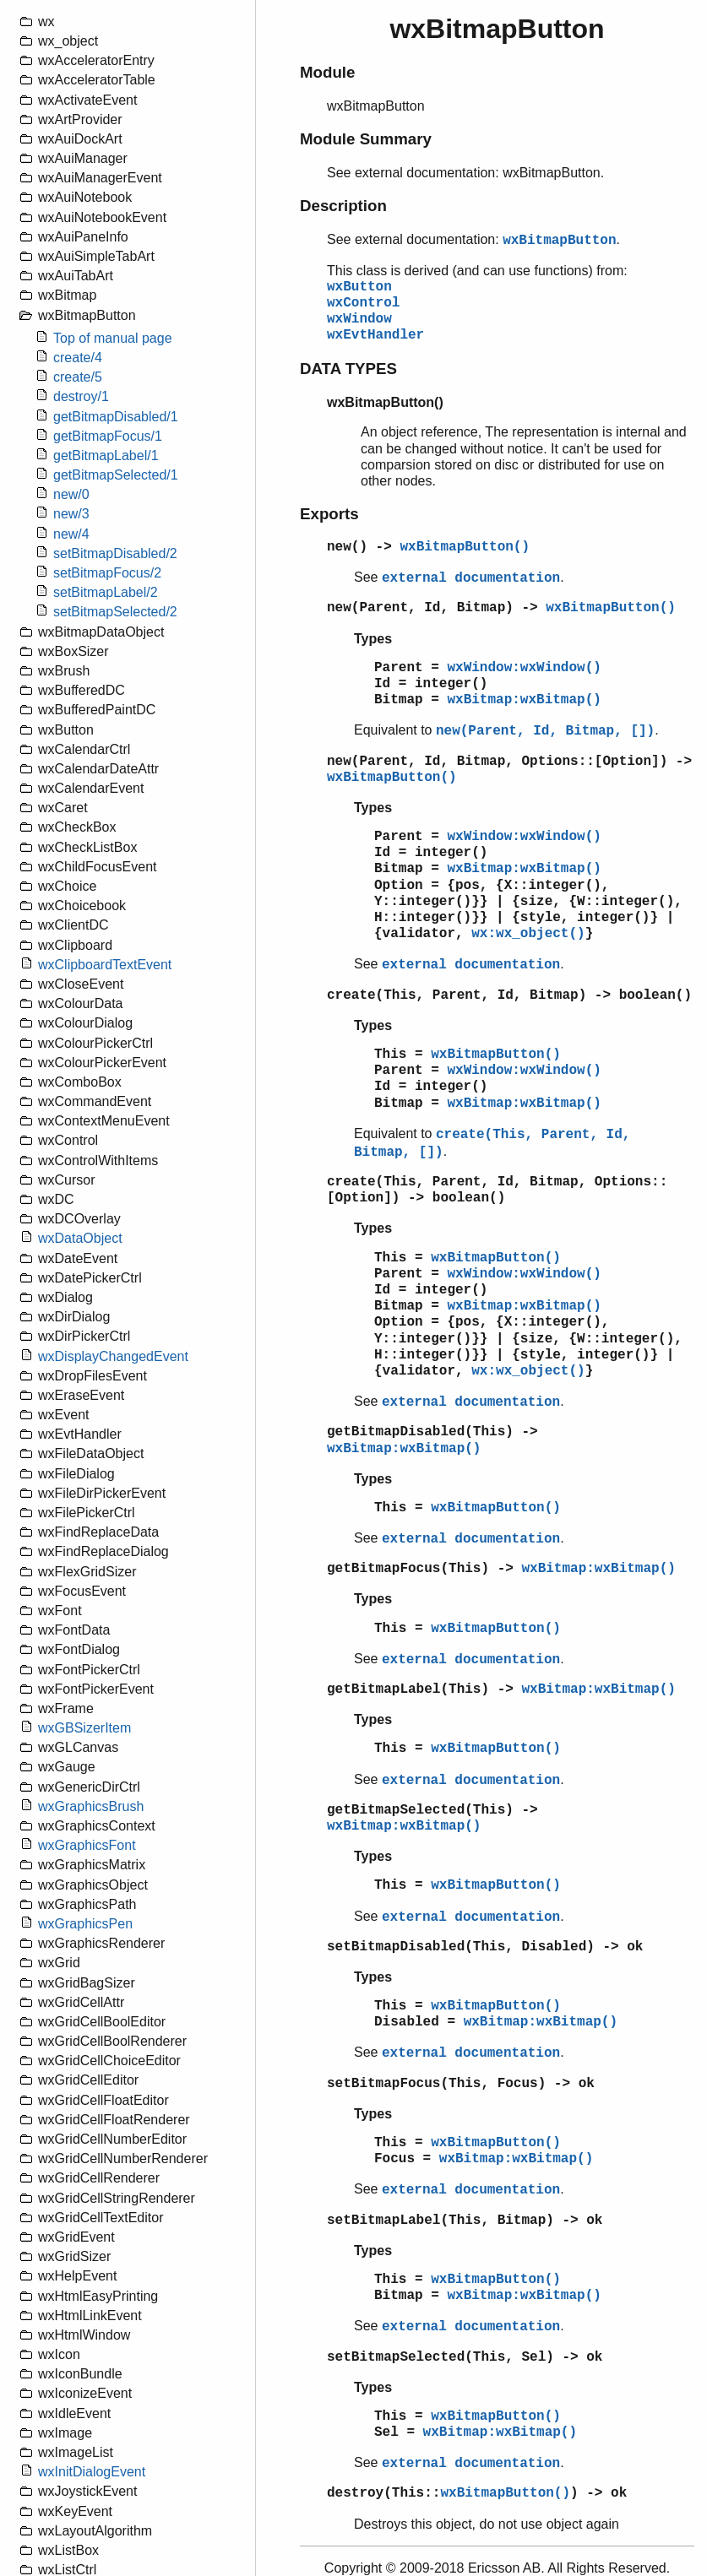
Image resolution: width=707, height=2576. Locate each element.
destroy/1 (81, 396)
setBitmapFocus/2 (107, 573)
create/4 (77, 357)
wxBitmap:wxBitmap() (524, 700)
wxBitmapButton (559, 240)
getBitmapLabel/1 (106, 455)
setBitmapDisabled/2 (115, 553)
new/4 (71, 534)
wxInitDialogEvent (91, 2472)
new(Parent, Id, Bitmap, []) (545, 731)
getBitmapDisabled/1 (115, 416)
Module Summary (366, 139)
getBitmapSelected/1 (115, 475)
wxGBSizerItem (84, 1728)
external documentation (471, 578)
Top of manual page (112, 338)
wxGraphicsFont (87, 1845)
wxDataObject (80, 1238)
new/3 (71, 514)
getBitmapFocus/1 (107, 436)
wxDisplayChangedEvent (113, 1356)
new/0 (71, 494)
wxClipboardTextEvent (104, 964)
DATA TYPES (348, 368)
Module (327, 72)
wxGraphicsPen (85, 1924)
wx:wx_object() (528, 933)
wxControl (363, 303)
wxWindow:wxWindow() (524, 667)
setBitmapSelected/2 (115, 612)
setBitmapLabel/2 (105, 592)
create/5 (77, 377)
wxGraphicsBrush (91, 1806)
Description (343, 205)
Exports (329, 514)
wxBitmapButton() (465, 547)
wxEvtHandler (375, 335)
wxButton (359, 287)
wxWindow (359, 319)
